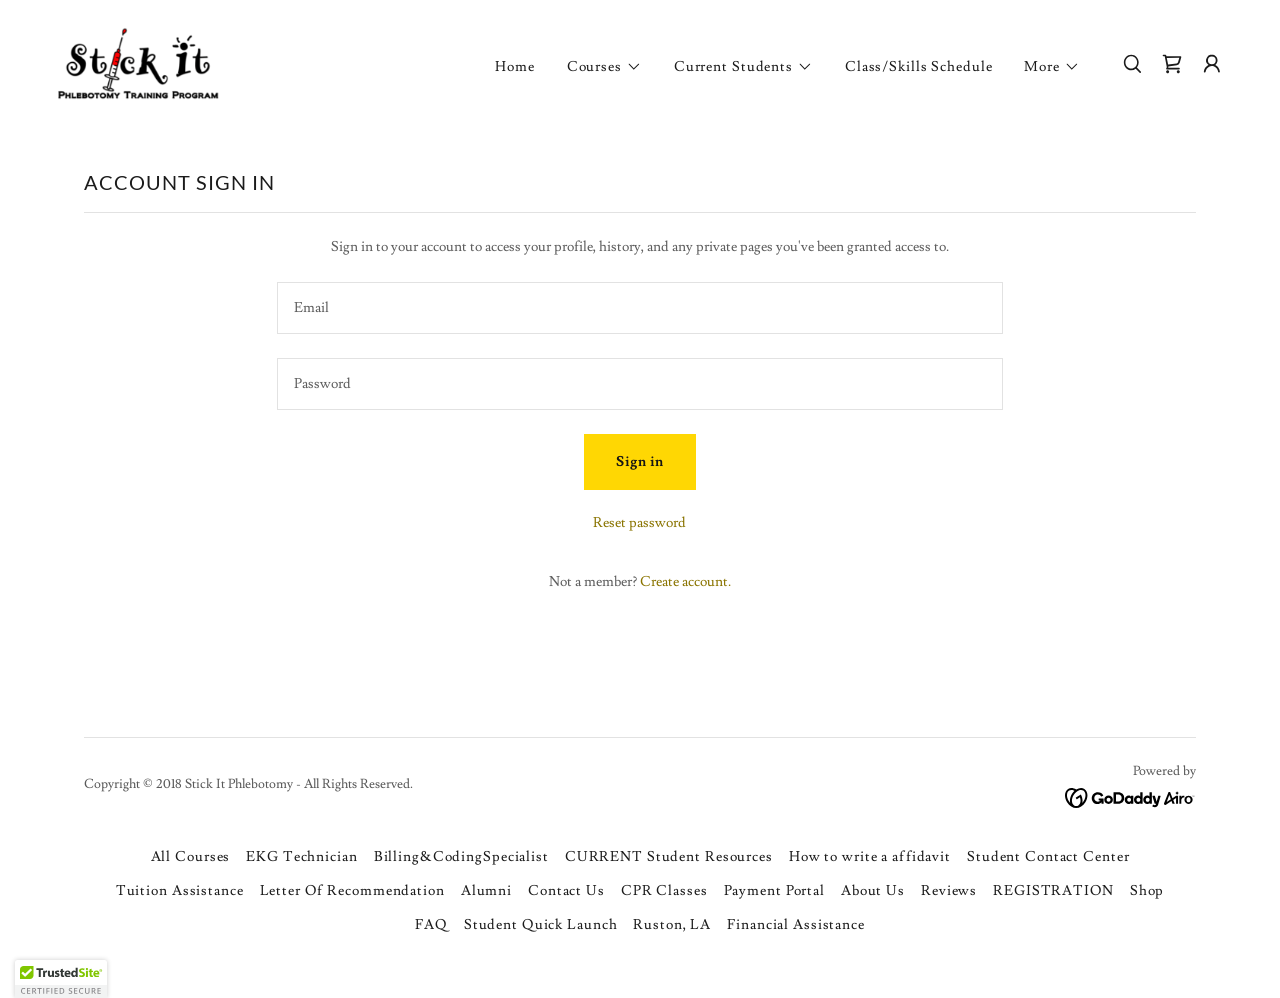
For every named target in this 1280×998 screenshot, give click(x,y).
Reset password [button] (639, 523)
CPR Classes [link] (664, 891)
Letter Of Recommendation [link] (352, 891)
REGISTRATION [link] (1053, 891)
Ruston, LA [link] (672, 925)
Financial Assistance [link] (796, 925)
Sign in (640, 462)
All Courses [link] (191, 857)
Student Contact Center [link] (1048, 857)
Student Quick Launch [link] (541, 925)
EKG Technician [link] (301, 857)
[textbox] (639, 308)
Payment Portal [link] (774, 891)
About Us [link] (873, 891)
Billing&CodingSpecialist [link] (461, 857)
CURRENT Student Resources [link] (669, 857)
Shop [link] (1147, 891)
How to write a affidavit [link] (870, 857)
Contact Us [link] (566, 891)
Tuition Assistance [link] (180, 891)
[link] (135, 61)
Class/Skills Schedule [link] (919, 67)
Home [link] (515, 67)
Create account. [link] (685, 582)
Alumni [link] (486, 891)
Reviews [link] (949, 891)
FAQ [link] (431, 925)
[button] (604, 67)
